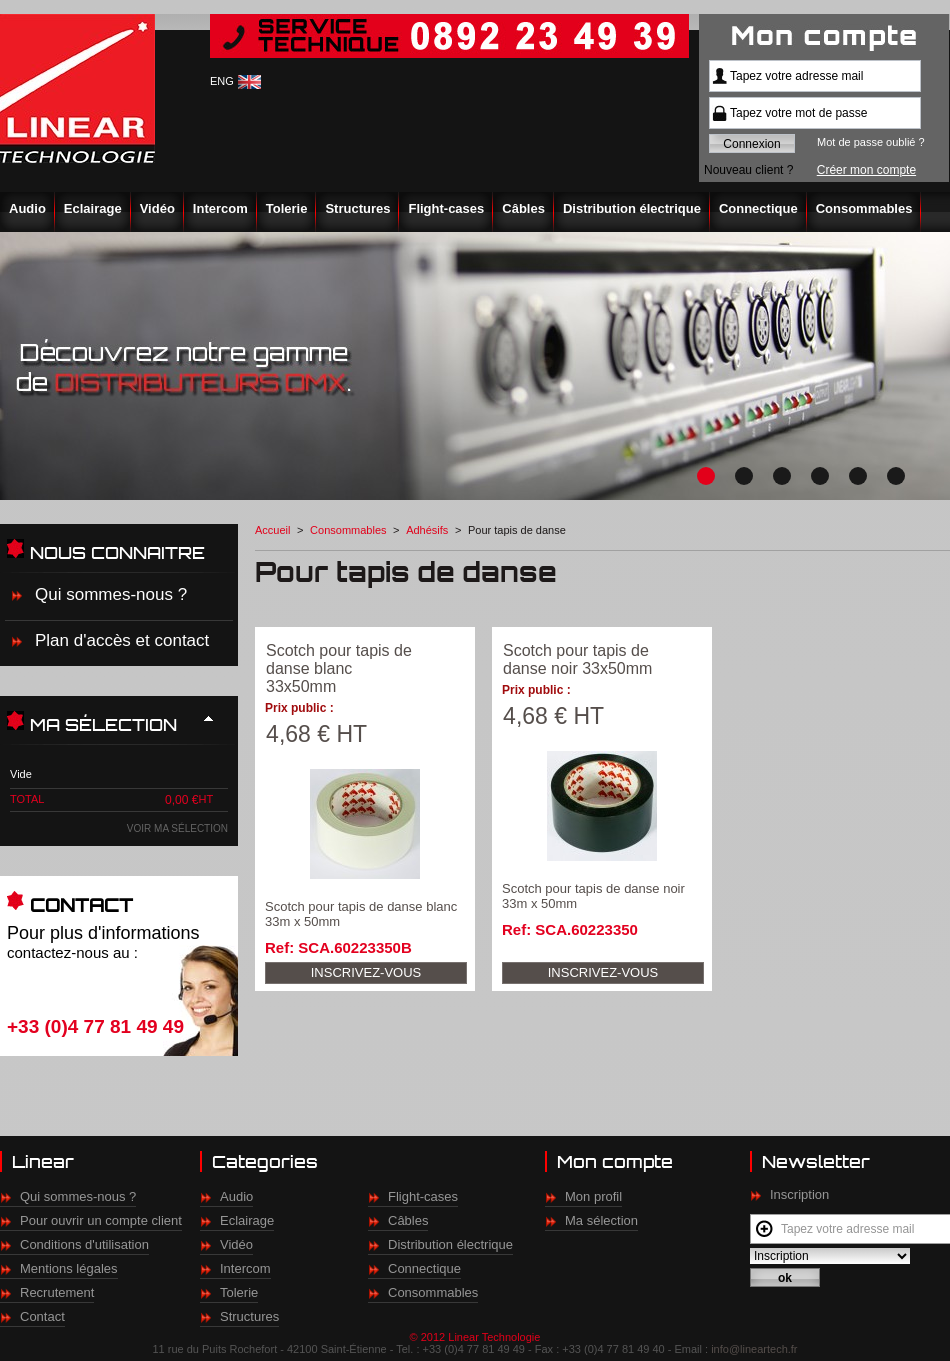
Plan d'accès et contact (122, 640)
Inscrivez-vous (366, 972)
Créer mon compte (866, 170)
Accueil (272, 530)
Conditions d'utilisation (84, 1244)
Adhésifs (427, 530)
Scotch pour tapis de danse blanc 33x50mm (339, 668)
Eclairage (93, 208)
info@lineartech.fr (754, 1349)
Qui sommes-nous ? (111, 594)
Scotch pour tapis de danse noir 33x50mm (577, 659)
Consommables (864, 208)
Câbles (523, 208)
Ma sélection (601, 1220)
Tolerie (287, 208)
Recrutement (57, 1292)
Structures (357, 208)
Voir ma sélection (177, 828)
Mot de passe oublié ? (871, 142)
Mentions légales (69, 1268)
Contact (42, 1316)
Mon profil (593, 1196)
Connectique (758, 208)
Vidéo (157, 208)
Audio (27, 208)
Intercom (220, 208)
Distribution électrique (632, 208)
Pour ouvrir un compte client (101, 1220)
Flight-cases (446, 208)
